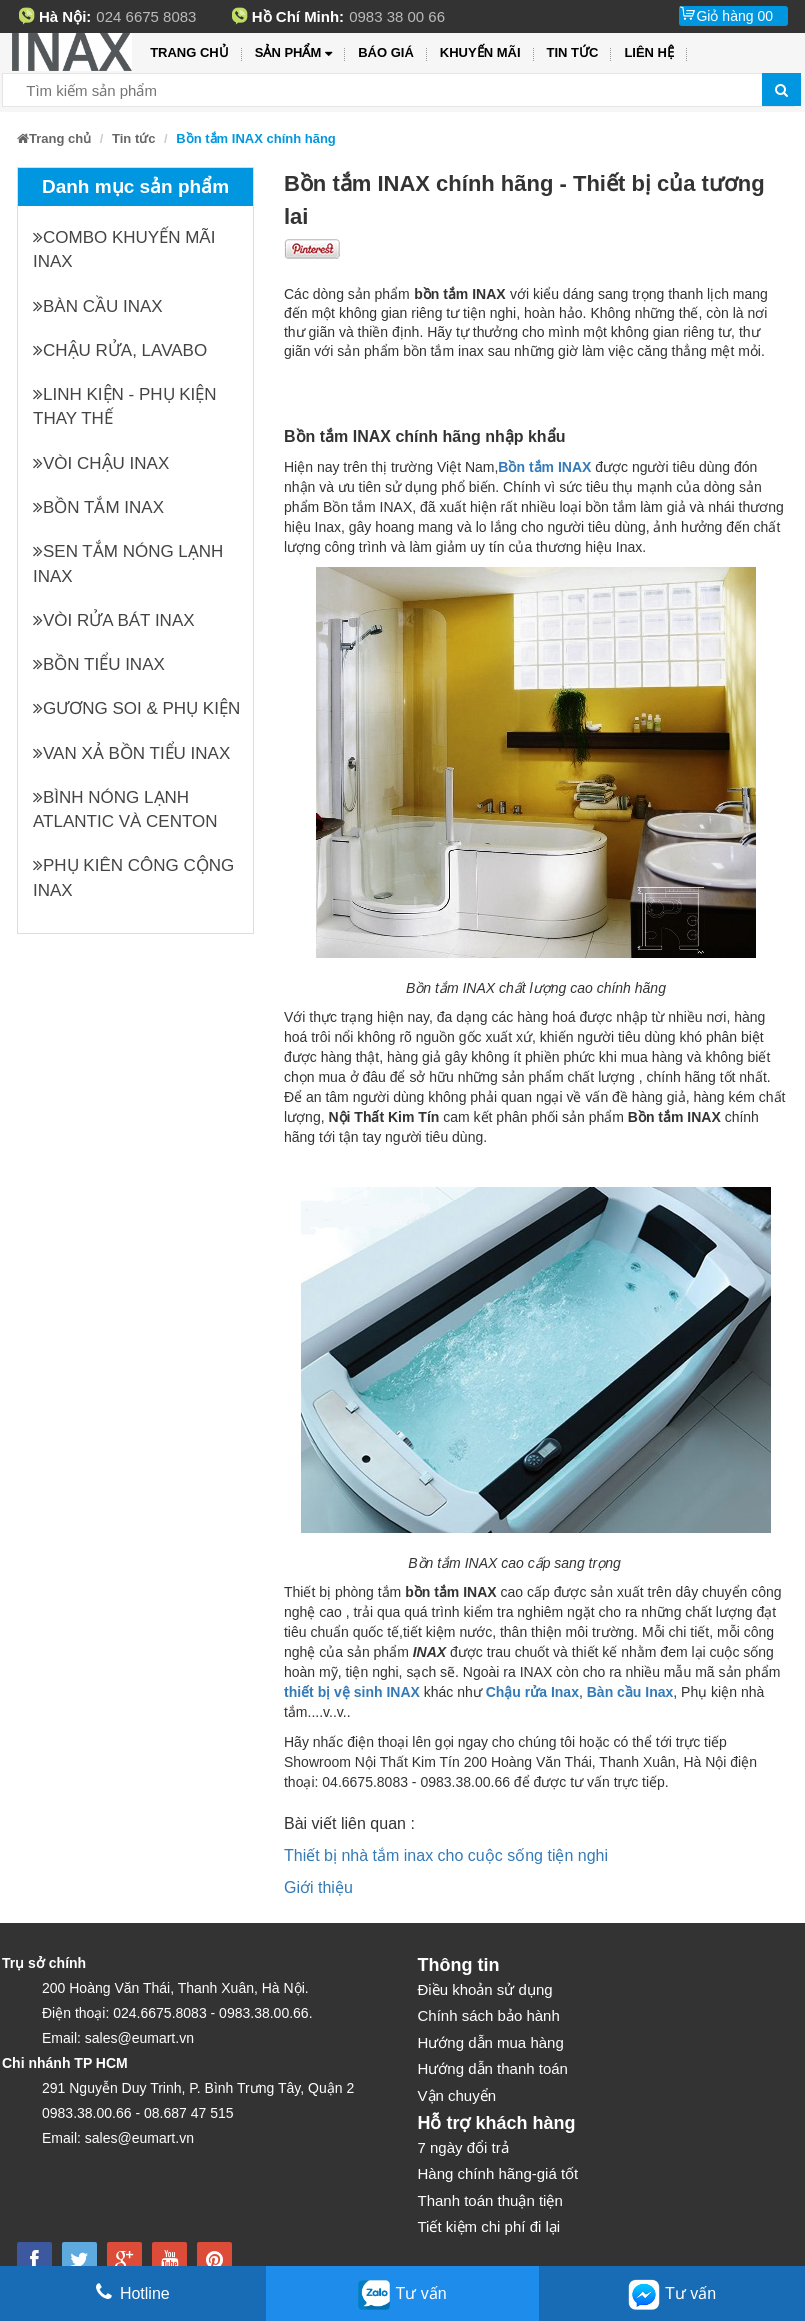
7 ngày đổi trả (463, 2147)
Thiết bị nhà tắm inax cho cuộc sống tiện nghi (446, 1855)
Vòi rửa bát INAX (114, 620)
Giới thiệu (318, 1887)
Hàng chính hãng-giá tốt (498, 2173)
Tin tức (573, 52)
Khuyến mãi (480, 52)
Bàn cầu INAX (98, 306)
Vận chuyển (457, 2095)
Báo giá (386, 52)
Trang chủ (189, 52)
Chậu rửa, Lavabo (120, 350)
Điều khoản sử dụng (485, 1989)
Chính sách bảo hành (489, 2015)
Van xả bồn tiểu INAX (131, 753)
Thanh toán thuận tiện (490, 2200)
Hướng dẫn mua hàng (491, 2042)
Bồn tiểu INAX (99, 664)
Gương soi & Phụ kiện (136, 708)
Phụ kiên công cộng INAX (133, 877)
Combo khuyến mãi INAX (124, 249)
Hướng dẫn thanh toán (493, 2068)
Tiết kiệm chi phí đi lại (489, 2226)
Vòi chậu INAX (101, 463)
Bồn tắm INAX (98, 507)
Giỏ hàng (734, 16)
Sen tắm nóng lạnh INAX (128, 563)
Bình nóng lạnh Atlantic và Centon (125, 809)
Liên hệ (649, 52)
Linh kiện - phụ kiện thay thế (125, 406)
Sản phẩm (293, 53)
